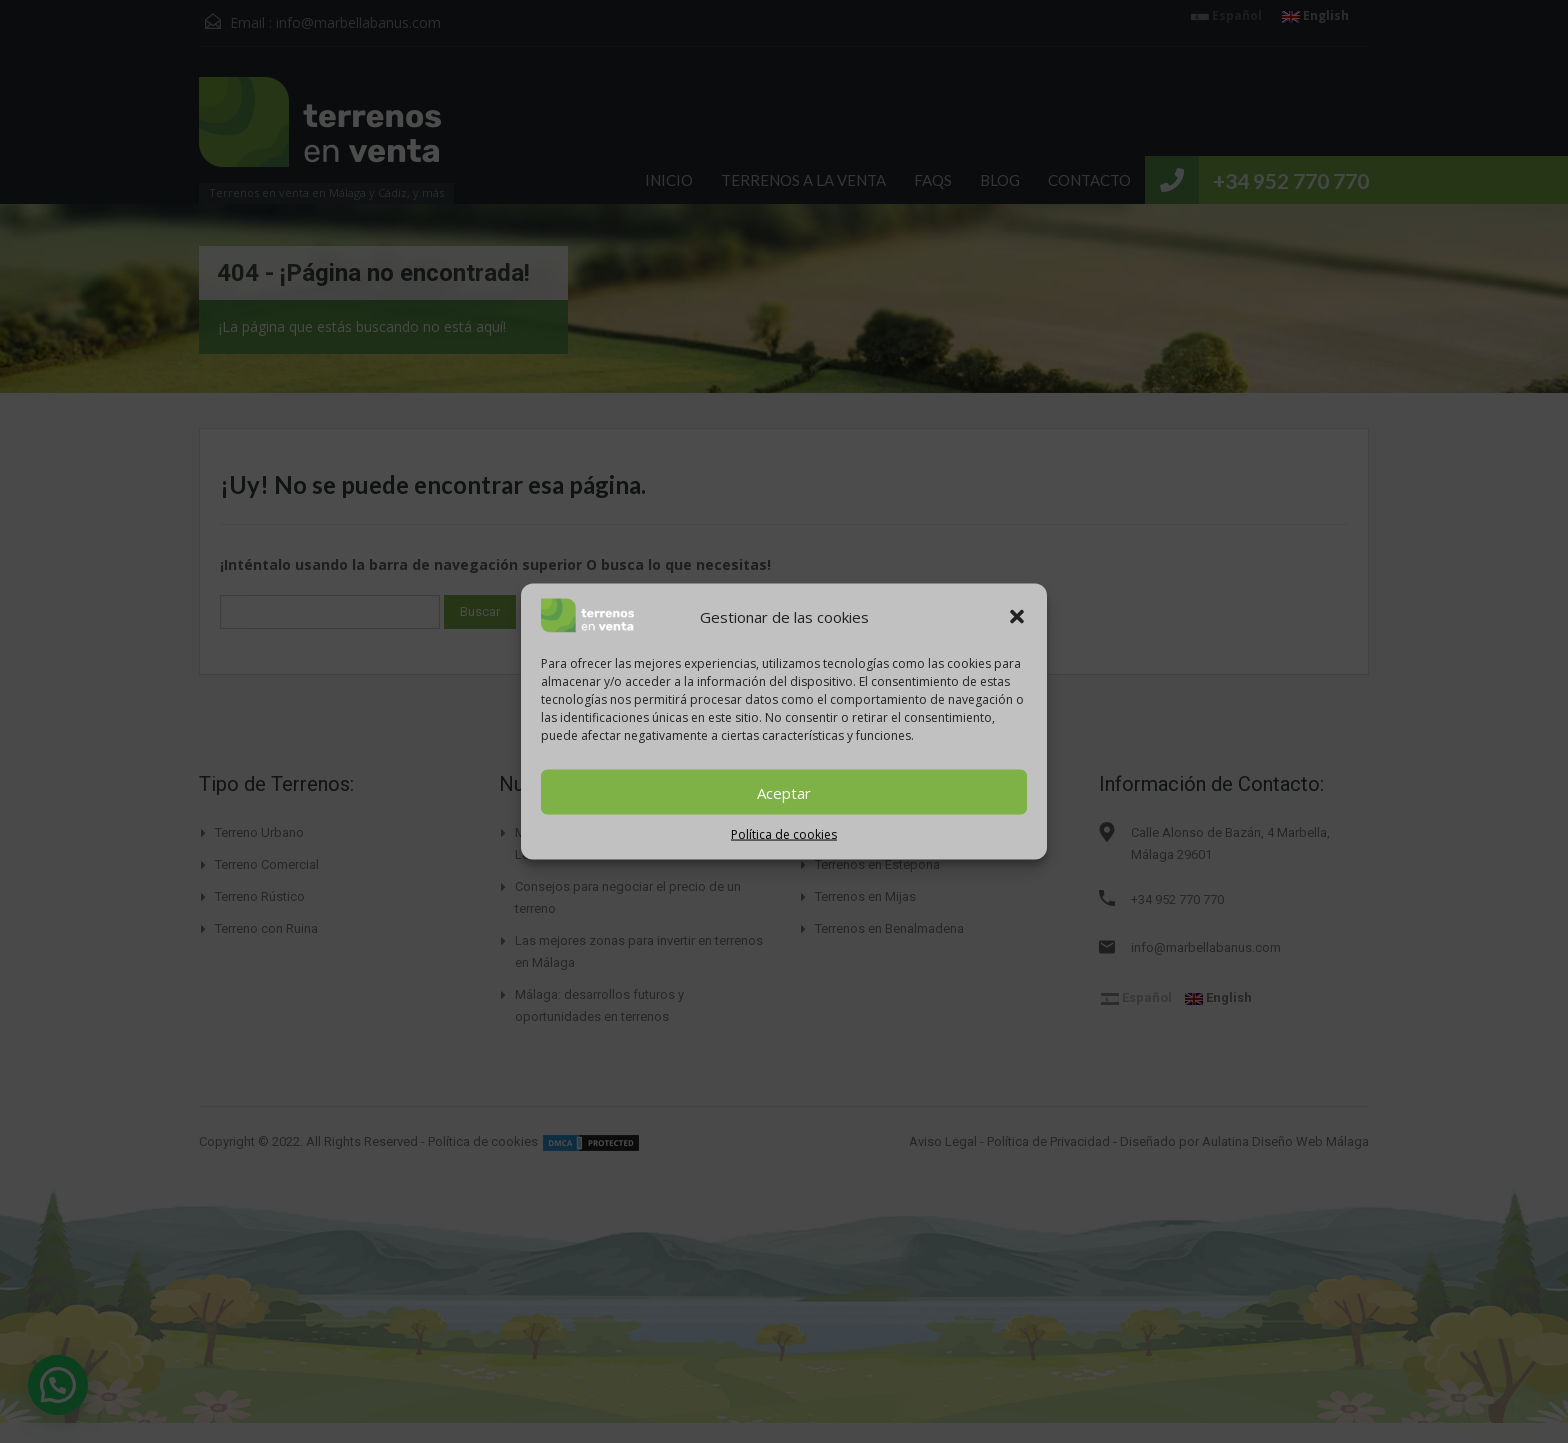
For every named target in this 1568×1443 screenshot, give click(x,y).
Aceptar (784, 792)
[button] (1017, 616)
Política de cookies (784, 834)
